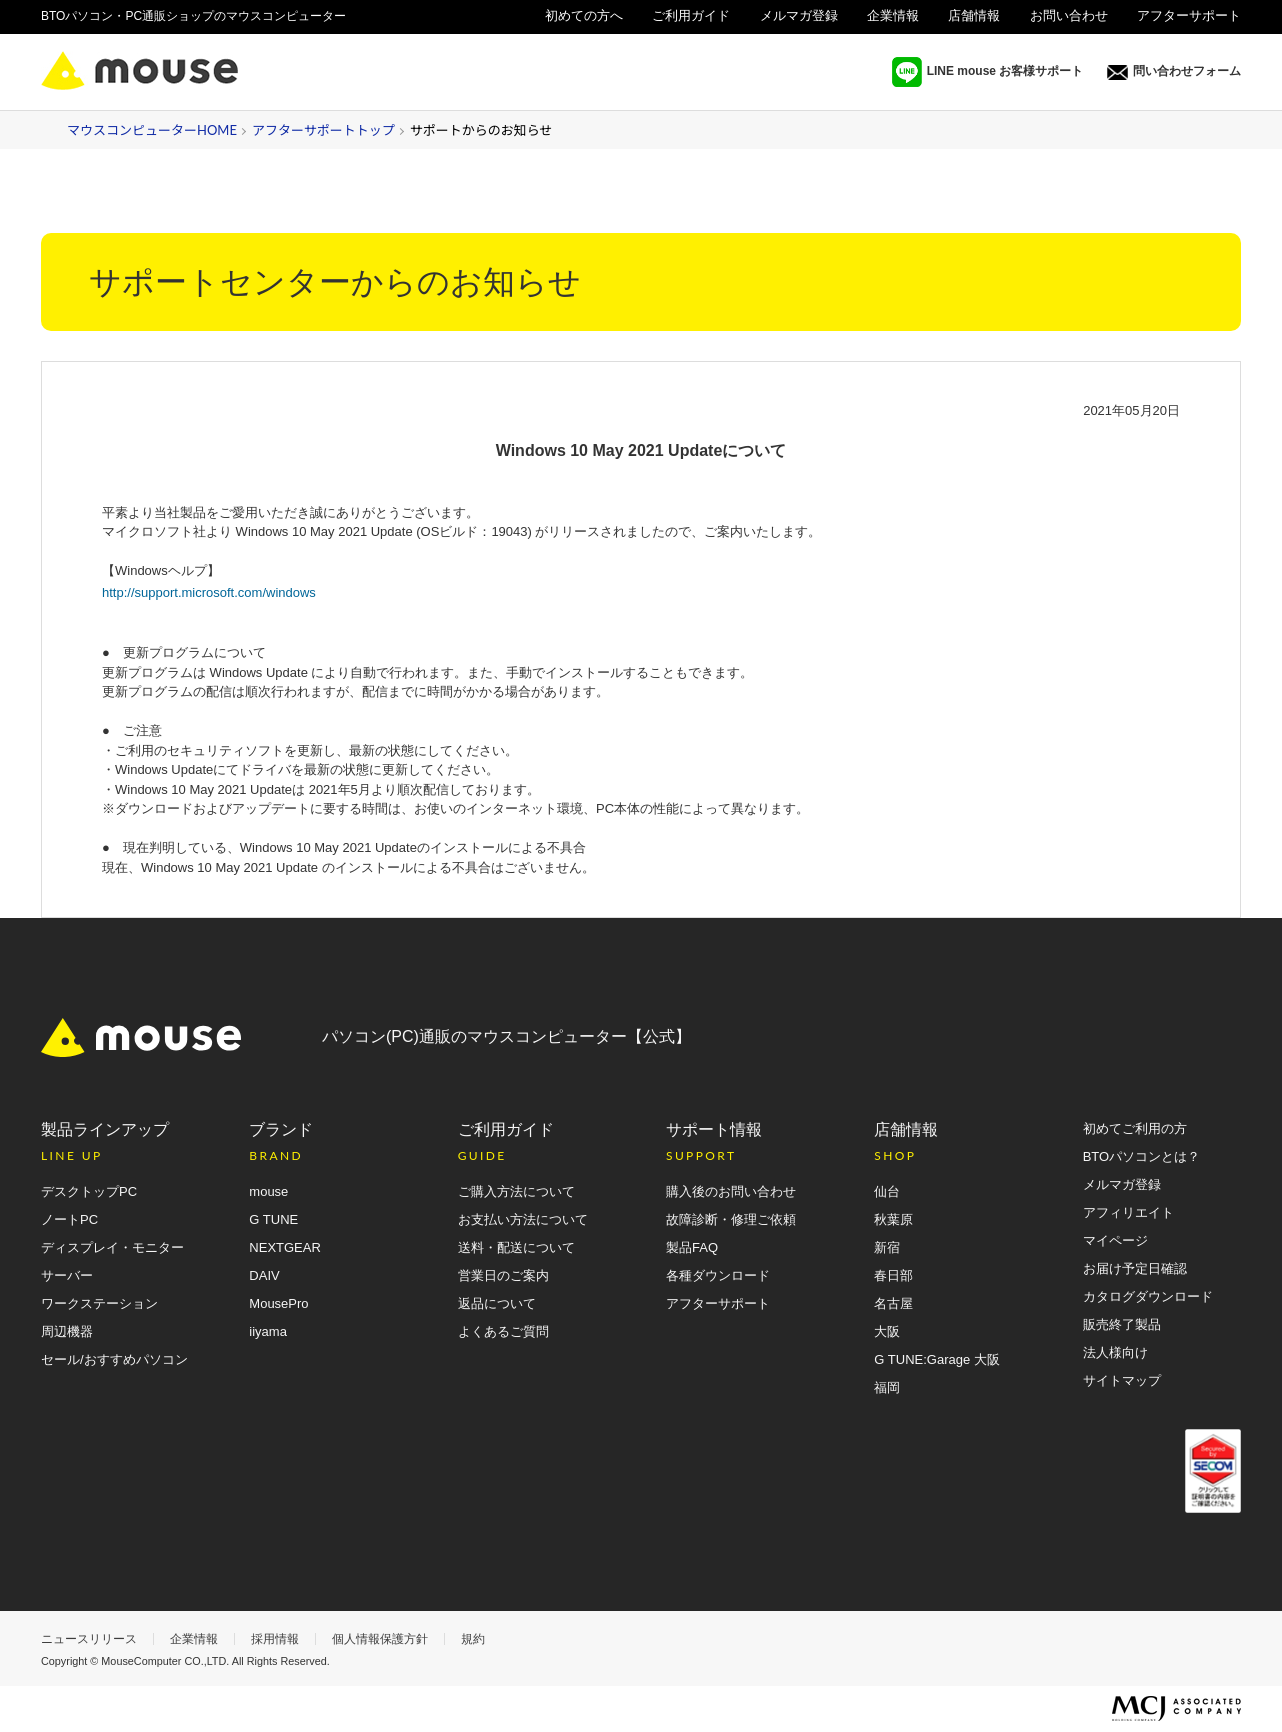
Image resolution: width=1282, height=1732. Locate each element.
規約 (473, 1639)
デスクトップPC (89, 1191)
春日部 (893, 1275)
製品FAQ (692, 1247)
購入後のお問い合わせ (731, 1191)
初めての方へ (584, 15)
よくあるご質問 (503, 1331)
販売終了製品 (1122, 1324)
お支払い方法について (523, 1219)
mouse (268, 1191)
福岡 (887, 1387)
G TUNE (273, 1219)
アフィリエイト (1128, 1212)
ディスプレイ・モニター (112, 1247)
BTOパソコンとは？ (1142, 1156)
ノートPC (69, 1219)
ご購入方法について (516, 1191)
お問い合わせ (1069, 15)
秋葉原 (893, 1219)
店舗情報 (974, 15)
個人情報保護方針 (380, 1639)
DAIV (264, 1275)
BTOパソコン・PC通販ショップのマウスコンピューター (193, 16)
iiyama (268, 1331)
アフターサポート (1189, 15)
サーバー (67, 1275)
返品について (497, 1303)
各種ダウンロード (718, 1275)
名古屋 (893, 1303)
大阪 (887, 1331)
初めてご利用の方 (1135, 1128)
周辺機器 (67, 1331)
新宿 (887, 1247)
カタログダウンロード (1148, 1296)
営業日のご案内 (503, 1275)
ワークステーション (99, 1303)
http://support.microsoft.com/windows (209, 592)
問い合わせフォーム (1174, 71)
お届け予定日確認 (1135, 1268)
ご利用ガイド (691, 15)
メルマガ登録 (799, 15)
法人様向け (1208, 40)
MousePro (278, 1303)
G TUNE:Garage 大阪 (936, 1359)
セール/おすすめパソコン (114, 1359)
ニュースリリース (89, 1639)
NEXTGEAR (285, 1247)
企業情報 (893, 15)
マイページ (1115, 1240)
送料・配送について (516, 1247)
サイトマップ (1122, 1380)
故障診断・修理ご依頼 (731, 1219)
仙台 (887, 1191)
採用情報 (275, 1639)
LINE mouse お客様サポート (988, 72)
